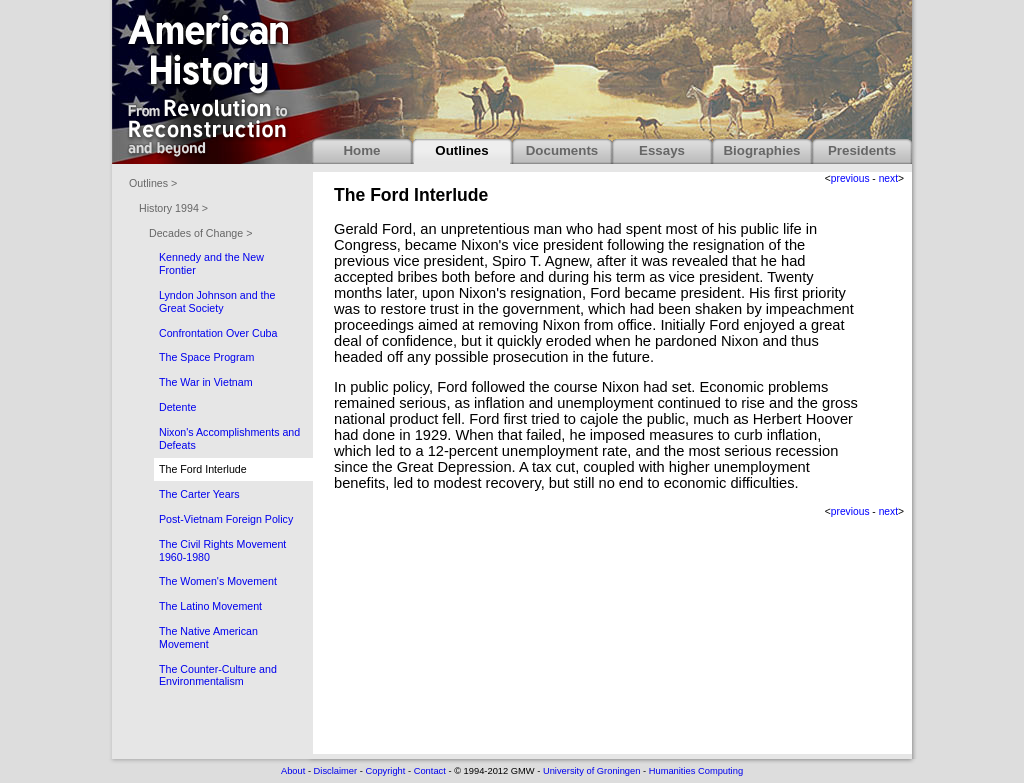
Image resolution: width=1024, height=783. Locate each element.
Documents (562, 150)
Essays (662, 150)
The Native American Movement (208, 637)
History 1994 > (173, 208)
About (293, 771)
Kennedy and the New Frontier (211, 263)
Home (361, 150)
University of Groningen (591, 771)
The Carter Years (199, 494)
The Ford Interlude (203, 469)
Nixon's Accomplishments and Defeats (229, 438)
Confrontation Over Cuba (218, 333)
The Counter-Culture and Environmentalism (218, 675)
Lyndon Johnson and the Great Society (217, 301)
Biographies (761, 150)
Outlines (461, 150)
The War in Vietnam (206, 382)
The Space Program (206, 357)
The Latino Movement (210, 606)
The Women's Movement (218, 581)
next (888, 178)
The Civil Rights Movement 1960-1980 (222, 550)
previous (850, 178)
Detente (177, 407)
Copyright (385, 771)
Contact (430, 771)
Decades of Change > (200, 233)
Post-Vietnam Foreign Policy (226, 519)
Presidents (862, 150)
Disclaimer (336, 771)
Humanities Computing (696, 771)
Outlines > (153, 183)
